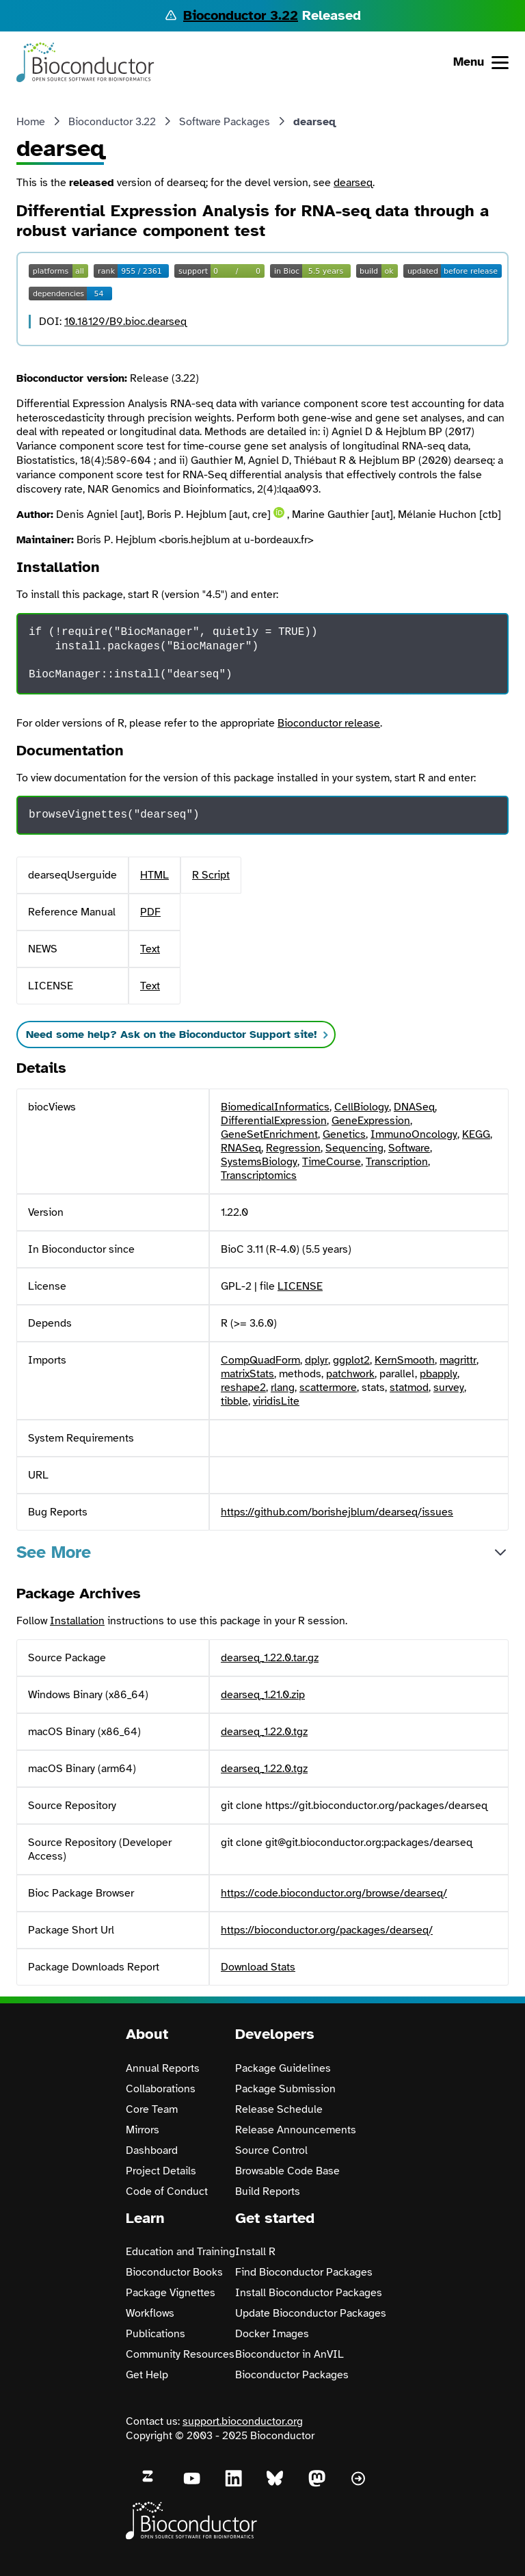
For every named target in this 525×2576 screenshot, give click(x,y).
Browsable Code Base (287, 2171)
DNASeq (414, 1107)
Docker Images (272, 2334)
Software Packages (224, 122)
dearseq (353, 183)
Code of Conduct (167, 2191)
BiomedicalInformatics (275, 1107)
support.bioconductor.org (243, 2421)
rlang (283, 1387)
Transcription (397, 1162)
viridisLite (276, 1401)
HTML (154, 875)
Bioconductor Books (174, 2272)
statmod (409, 1387)
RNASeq (241, 1148)
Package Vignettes (170, 2293)
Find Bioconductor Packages (304, 2272)
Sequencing (354, 1148)
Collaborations (161, 2089)
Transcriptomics (259, 1175)
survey (448, 1387)
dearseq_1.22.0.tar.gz (270, 1658)
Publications (155, 2334)
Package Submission (285, 2089)
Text (150, 949)
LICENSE (300, 1286)
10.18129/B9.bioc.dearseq (125, 321)
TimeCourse (331, 1162)
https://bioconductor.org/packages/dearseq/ (327, 1930)
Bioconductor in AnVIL (289, 2354)
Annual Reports (163, 2068)
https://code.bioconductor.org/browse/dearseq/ (334, 1893)
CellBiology (361, 1107)
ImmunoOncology (414, 1134)
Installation (77, 1621)
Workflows (150, 2313)
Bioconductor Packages (292, 2375)
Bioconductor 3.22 (240, 15)
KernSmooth (405, 1360)
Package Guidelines (283, 2068)
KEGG (476, 1134)
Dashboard (152, 2150)
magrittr (458, 1360)
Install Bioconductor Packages (308, 2293)
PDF (150, 912)
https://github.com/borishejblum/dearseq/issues (337, 1512)
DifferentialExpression (274, 1121)
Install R (255, 2252)
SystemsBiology (259, 1162)
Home (30, 122)
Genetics (344, 1134)
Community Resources (180, 2354)
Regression (293, 1148)
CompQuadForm (260, 1360)
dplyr (316, 1360)
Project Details (161, 2171)
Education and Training (180, 2252)
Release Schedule (279, 2109)
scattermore (328, 1387)
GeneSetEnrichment (269, 1134)
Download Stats (258, 1967)
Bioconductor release (329, 723)
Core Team (152, 2109)
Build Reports (267, 2191)
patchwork (350, 1374)
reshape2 (243, 1387)
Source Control (271, 2150)
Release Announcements (295, 2130)
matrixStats (247, 1374)
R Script (211, 875)
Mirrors (142, 2130)
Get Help (147, 2375)
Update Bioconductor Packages (310, 2313)
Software (409, 1148)
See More (53, 1552)
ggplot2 (351, 1360)
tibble (234, 1401)
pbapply (438, 1374)
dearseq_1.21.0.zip (263, 1695)
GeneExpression (371, 1121)
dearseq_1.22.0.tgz (264, 1732)
